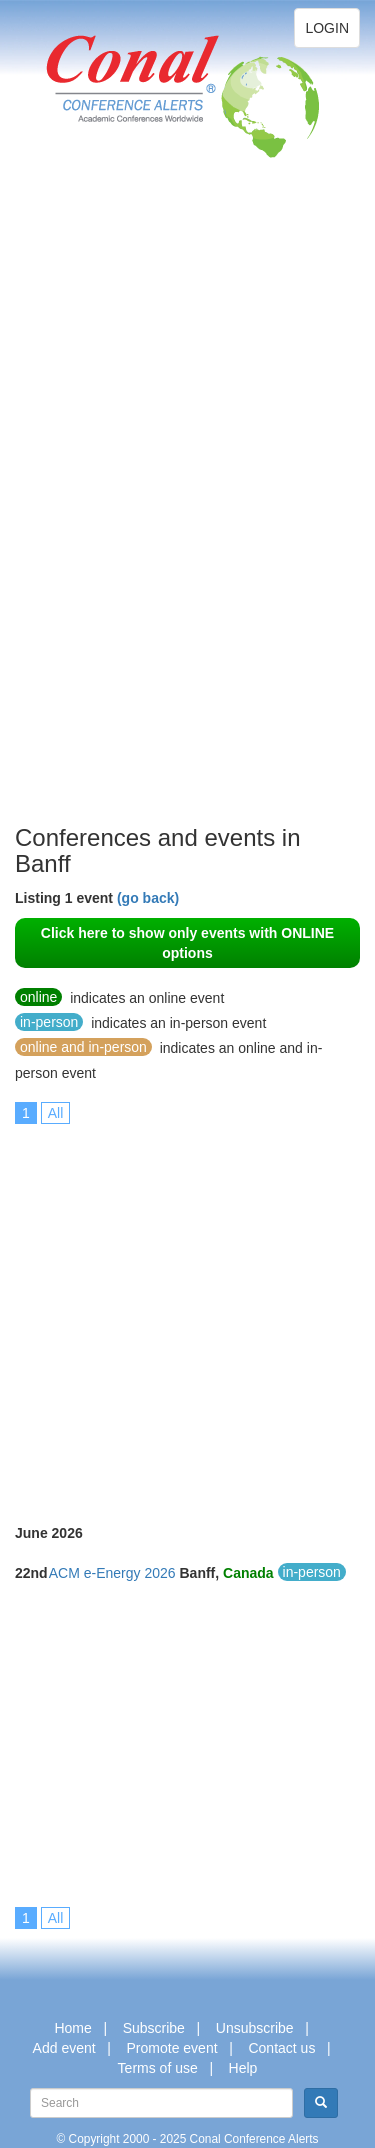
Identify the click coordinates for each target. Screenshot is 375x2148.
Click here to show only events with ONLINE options (187, 943)
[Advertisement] (95, 520)
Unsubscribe (255, 2028)
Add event (64, 2048)
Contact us (281, 2048)
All (56, 1113)
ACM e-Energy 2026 (112, 1573)
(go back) (148, 898)
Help (243, 2068)
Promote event (172, 2048)
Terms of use (158, 2068)
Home (72, 2028)
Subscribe (154, 2028)
